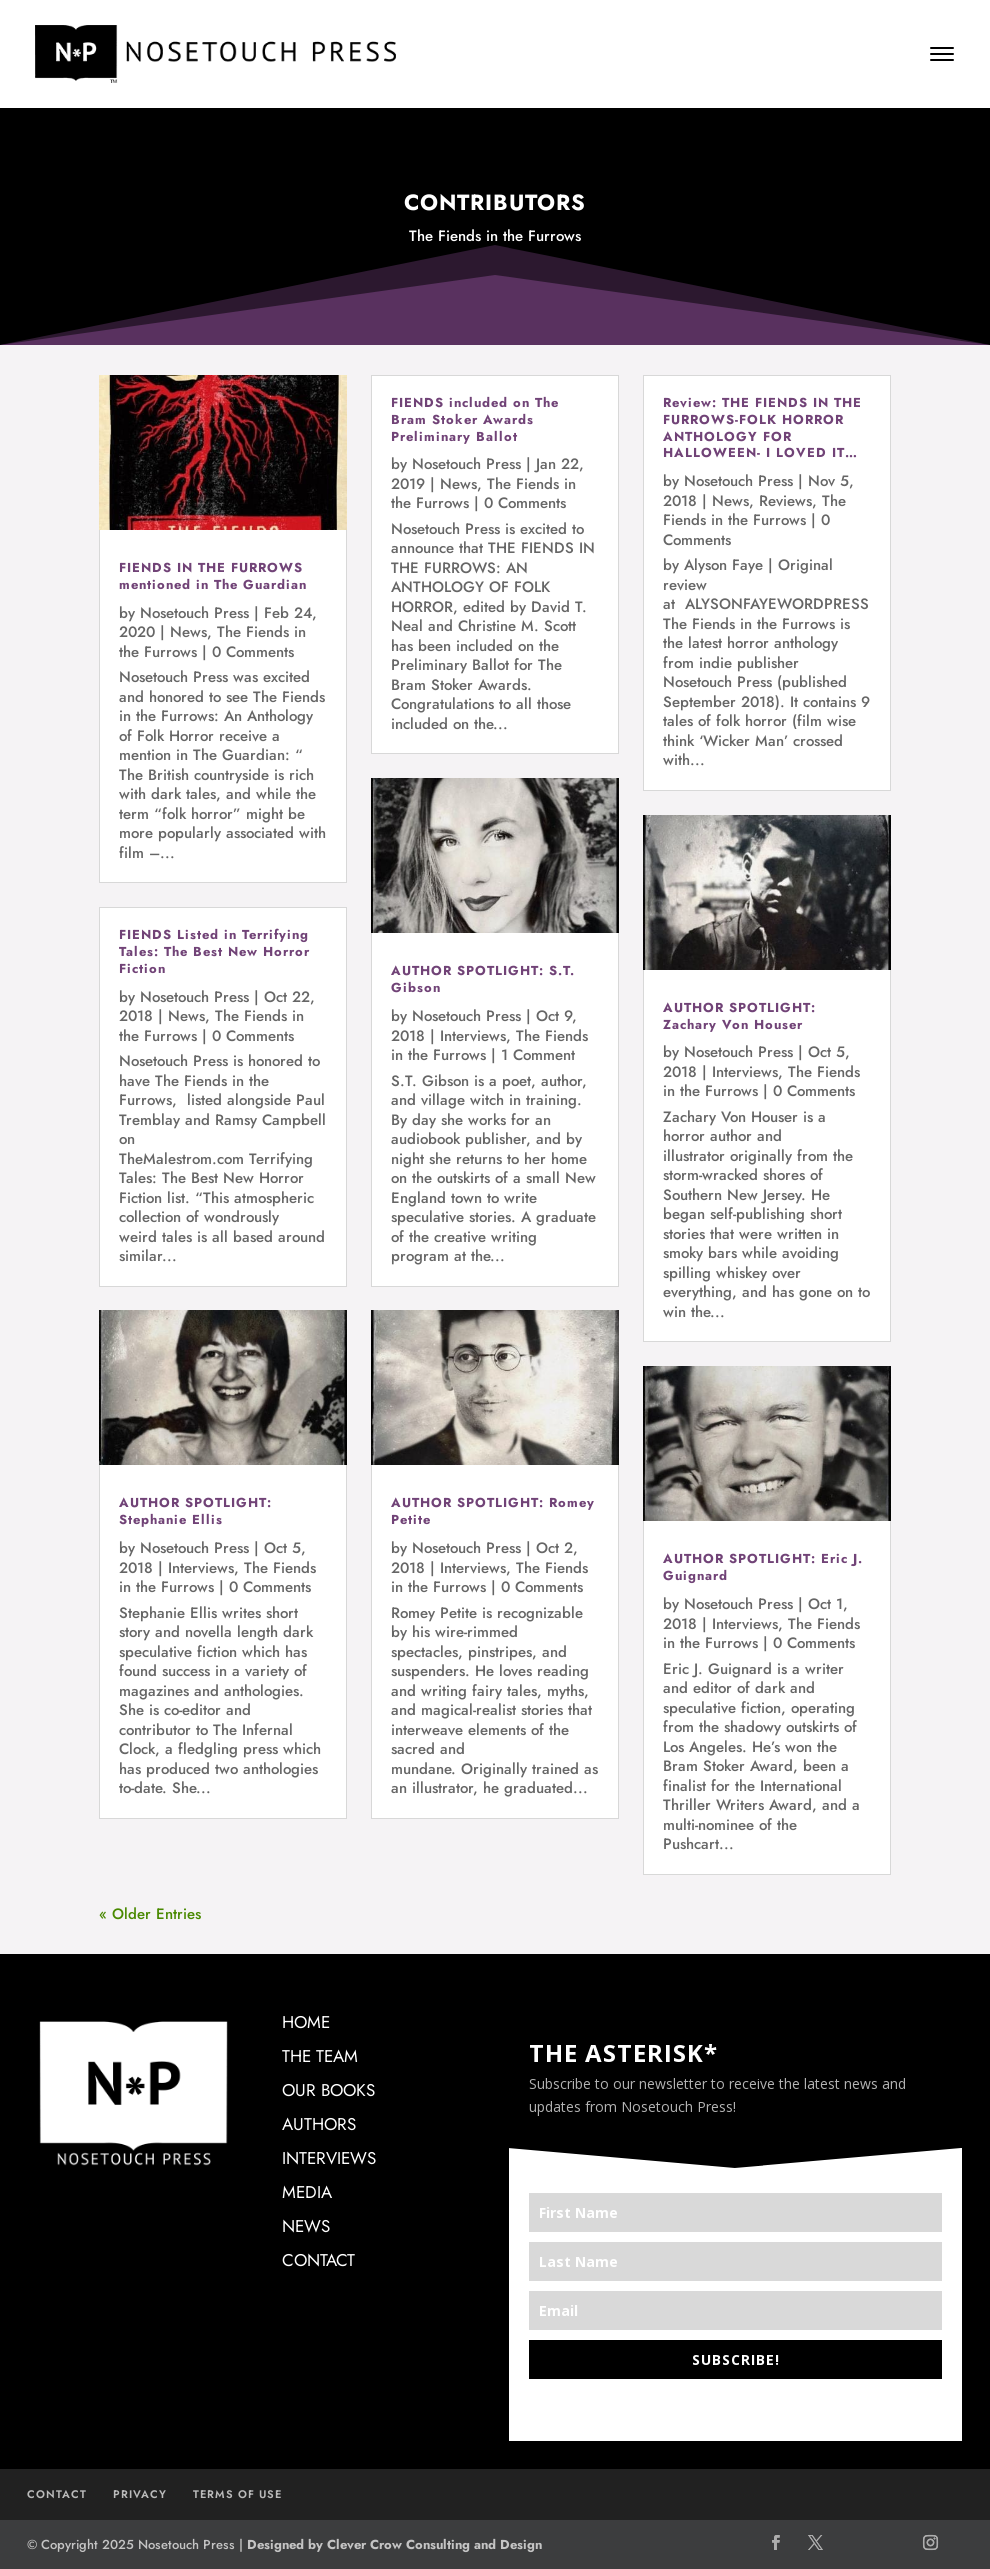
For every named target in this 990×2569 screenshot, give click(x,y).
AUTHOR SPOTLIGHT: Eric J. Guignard (763, 1567)
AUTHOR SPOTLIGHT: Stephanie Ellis (195, 1511)
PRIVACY (140, 2494)
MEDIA (307, 2192)
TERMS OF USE (237, 2494)
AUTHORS (319, 2124)
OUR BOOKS (328, 2090)
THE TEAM (320, 2056)
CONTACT (318, 2260)
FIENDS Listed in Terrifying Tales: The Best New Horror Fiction (214, 951)
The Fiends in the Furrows (754, 511)
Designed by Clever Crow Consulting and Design (394, 2544)
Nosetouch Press (194, 613)
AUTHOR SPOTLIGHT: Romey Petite (493, 1511)
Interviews (201, 1568)
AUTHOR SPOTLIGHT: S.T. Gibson (483, 979)
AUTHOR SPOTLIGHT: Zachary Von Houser (739, 1016)
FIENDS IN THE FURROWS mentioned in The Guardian (213, 576)
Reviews (785, 501)
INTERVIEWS (329, 2158)
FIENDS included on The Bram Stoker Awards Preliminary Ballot (475, 419)
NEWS (306, 2226)
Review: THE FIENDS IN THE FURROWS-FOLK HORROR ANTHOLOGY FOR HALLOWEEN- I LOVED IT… (762, 428)
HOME (306, 2022)
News (188, 632)
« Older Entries (150, 1914)
